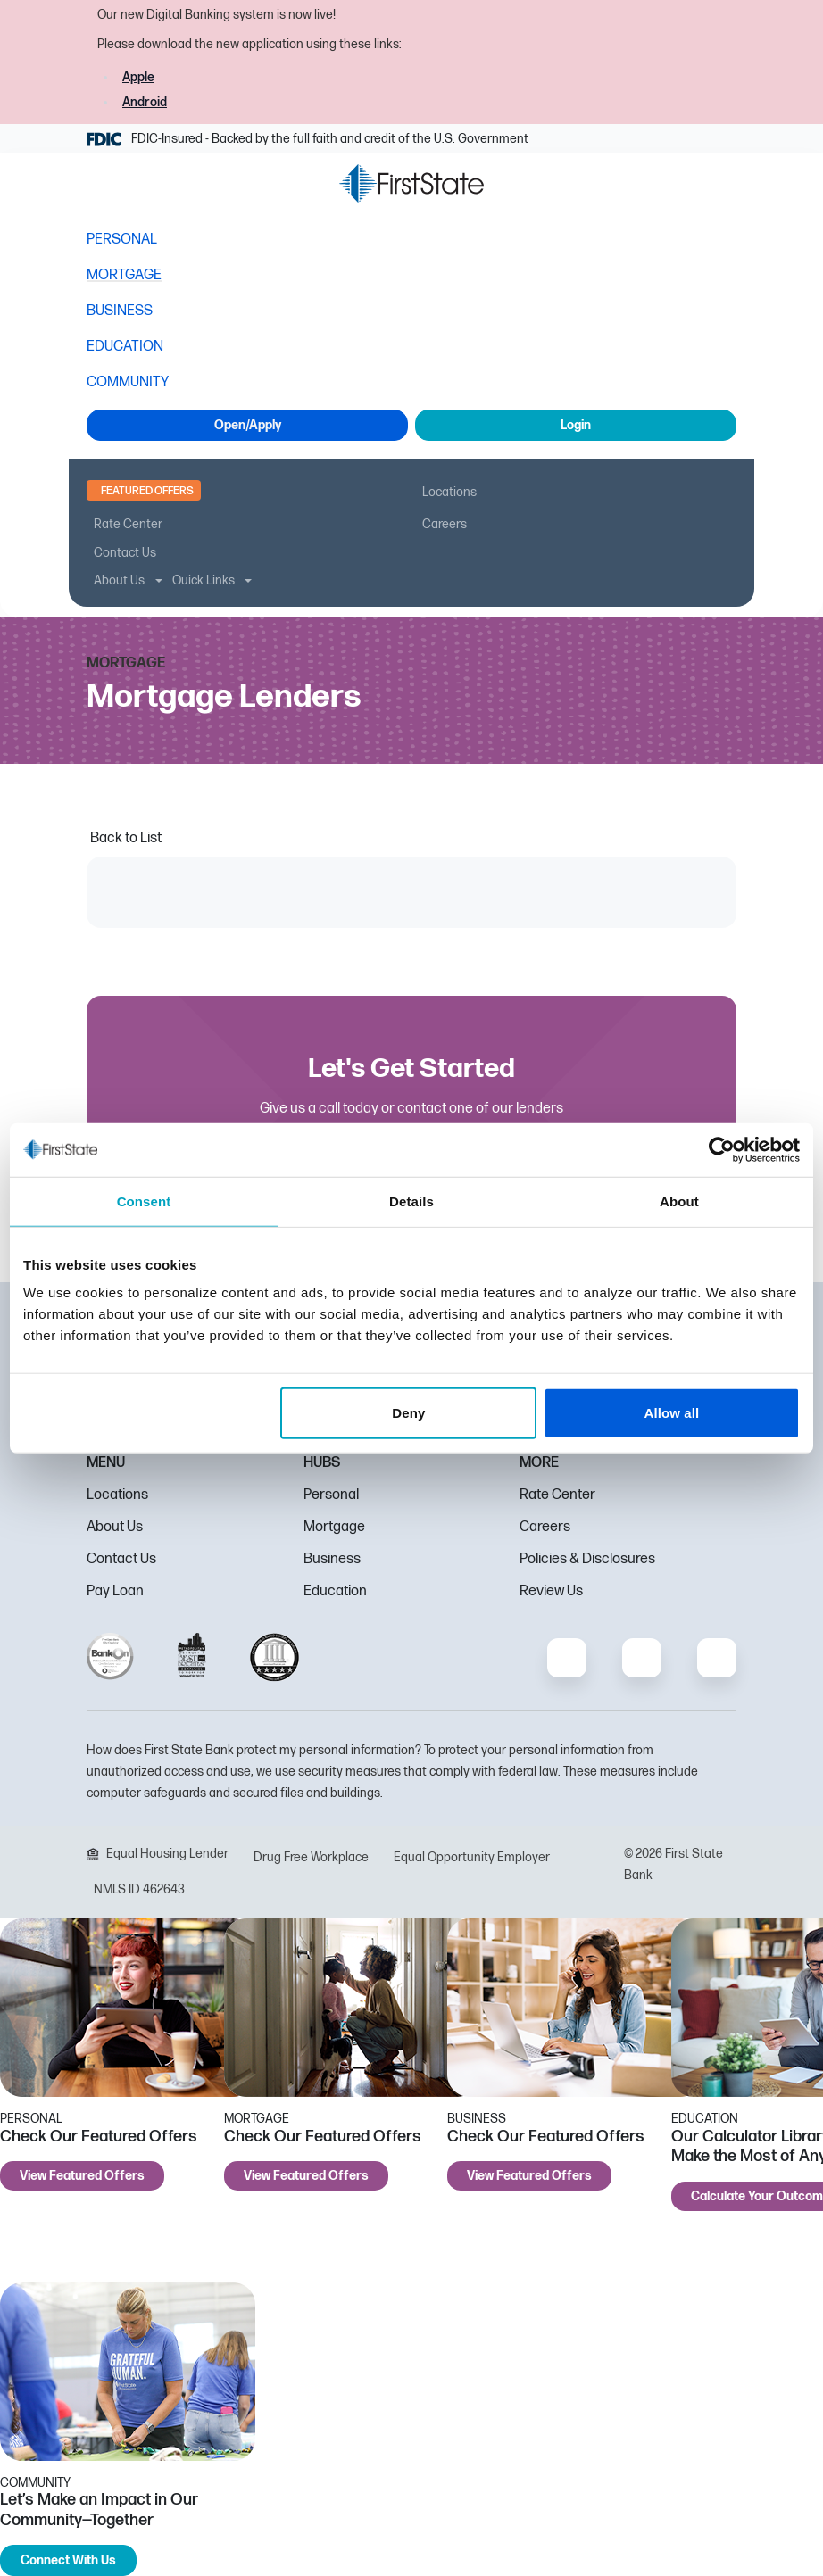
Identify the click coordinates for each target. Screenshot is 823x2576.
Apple (138, 77)
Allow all (672, 1413)
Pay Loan (115, 1591)
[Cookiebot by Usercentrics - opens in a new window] (722, 1149)
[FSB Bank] (411, 183)
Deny (408, 1413)
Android (144, 102)
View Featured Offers (82, 2175)
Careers (545, 1527)
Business (332, 1559)
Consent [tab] (144, 1200)
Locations (117, 1495)
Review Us (551, 1591)
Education (335, 1591)
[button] (104, 187)
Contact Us (121, 1559)
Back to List (126, 838)
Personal (331, 1495)
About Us (115, 1527)
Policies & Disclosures (587, 1559)
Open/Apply (247, 425)
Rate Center (557, 1495)
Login (576, 425)
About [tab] (679, 1200)
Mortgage (334, 1527)
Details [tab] (411, 1200)
